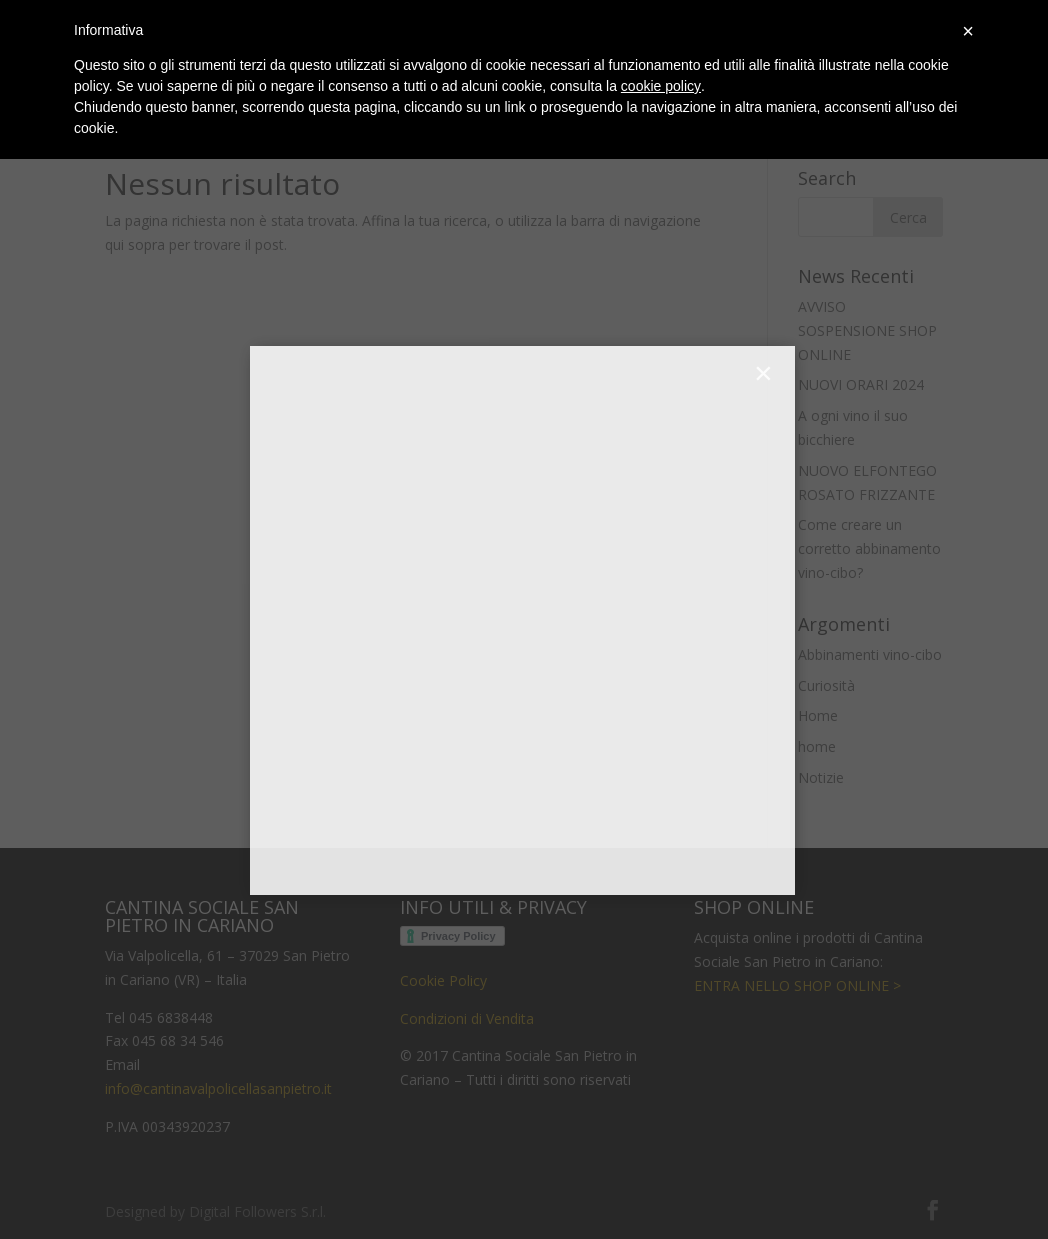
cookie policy (661, 86)
